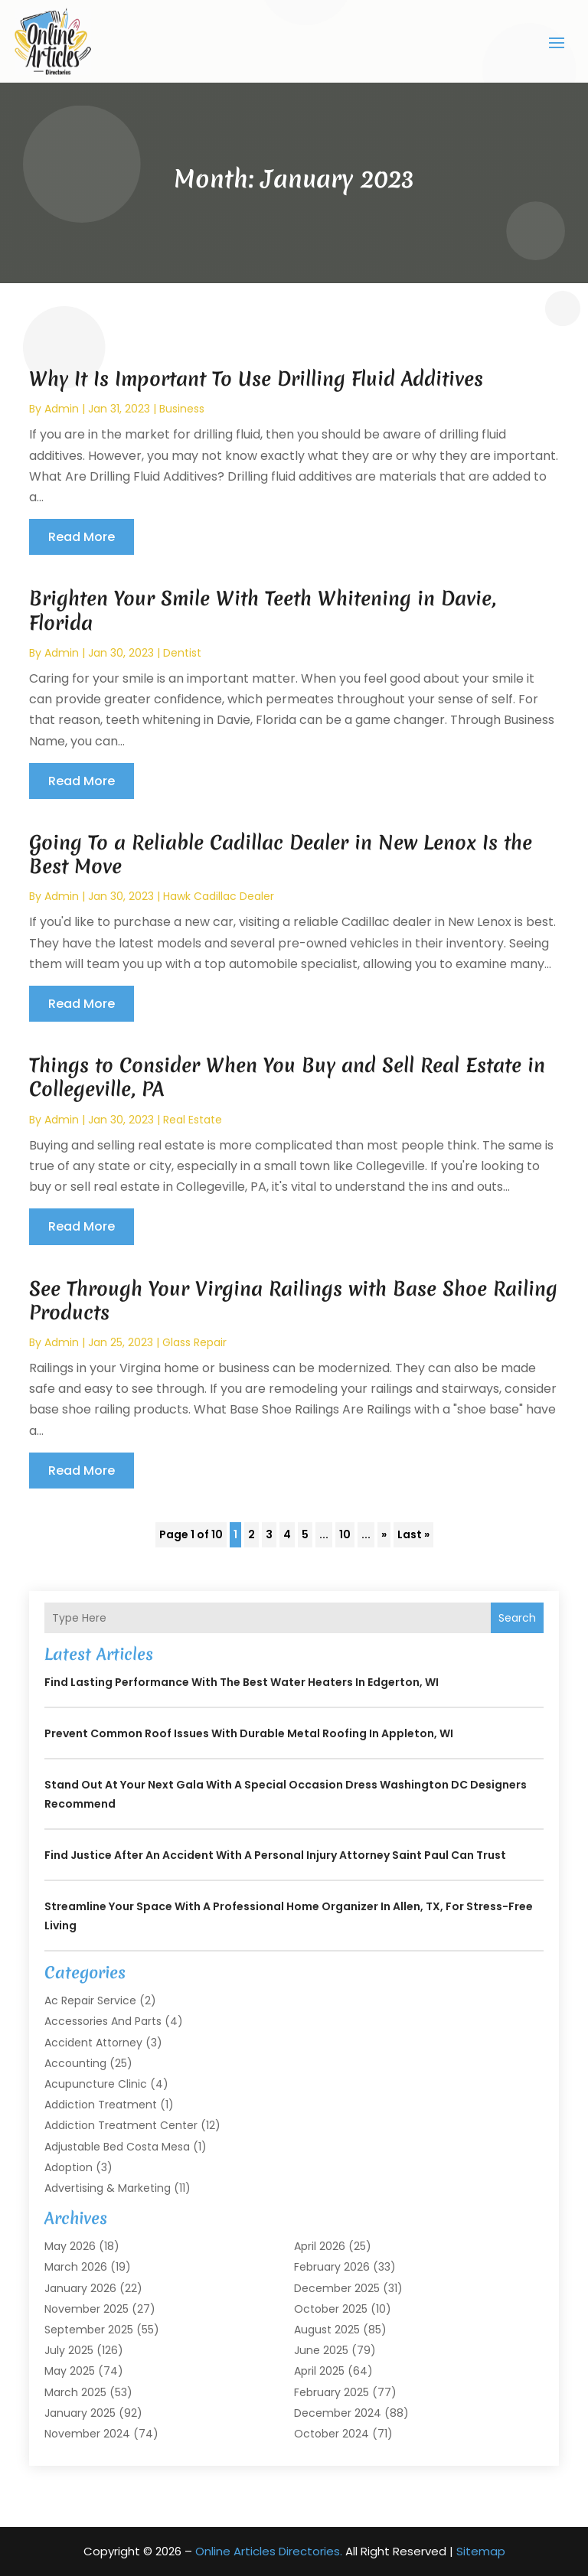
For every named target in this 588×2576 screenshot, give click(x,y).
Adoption (68, 2167)
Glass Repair (194, 1342)
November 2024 (87, 2433)
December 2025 (337, 2288)
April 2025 (319, 2371)
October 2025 (331, 2309)
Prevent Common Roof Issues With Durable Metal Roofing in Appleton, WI (248, 1733)
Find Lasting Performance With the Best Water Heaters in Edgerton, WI (241, 1682)
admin (61, 408)
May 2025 (69, 2371)
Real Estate (192, 1119)
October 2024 (331, 2433)
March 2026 (75, 2266)
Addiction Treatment (100, 2104)
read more (81, 537)
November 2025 (86, 2309)
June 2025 (321, 2350)
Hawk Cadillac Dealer (218, 896)
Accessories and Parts (103, 2021)
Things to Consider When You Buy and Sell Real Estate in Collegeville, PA (287, 1077)
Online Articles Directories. (268, 2551)
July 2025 (68, 2350)
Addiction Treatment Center (121, 2125)
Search (517, 1617)
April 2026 (319, 2246)
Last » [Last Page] (413, 1534)
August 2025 (327, 2329)
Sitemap (480, 2551)
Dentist (182, 652)
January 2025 (80, 2413)
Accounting (75, 2063)
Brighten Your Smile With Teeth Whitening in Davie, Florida (262, 610)
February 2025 (331, 2392)
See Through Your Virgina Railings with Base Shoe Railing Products (293, 1300)
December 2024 (337, 2413)
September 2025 (88, 2329)
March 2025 (75, 2392)
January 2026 (80, 2288)
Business (181, 408)
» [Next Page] (384, 1534)
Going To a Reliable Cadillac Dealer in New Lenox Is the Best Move (280, 854)
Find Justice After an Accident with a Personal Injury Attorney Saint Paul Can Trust (275, 1855)
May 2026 (70, 2246)
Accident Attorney (93, 2042)
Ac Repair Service (90, 2000)
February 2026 (332, 2266)
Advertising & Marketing (107, 2188)
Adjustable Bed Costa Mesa (117, 2146)
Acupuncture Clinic (95, 2084)
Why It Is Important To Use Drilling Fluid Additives (256, 379)
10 (345, 1534)
